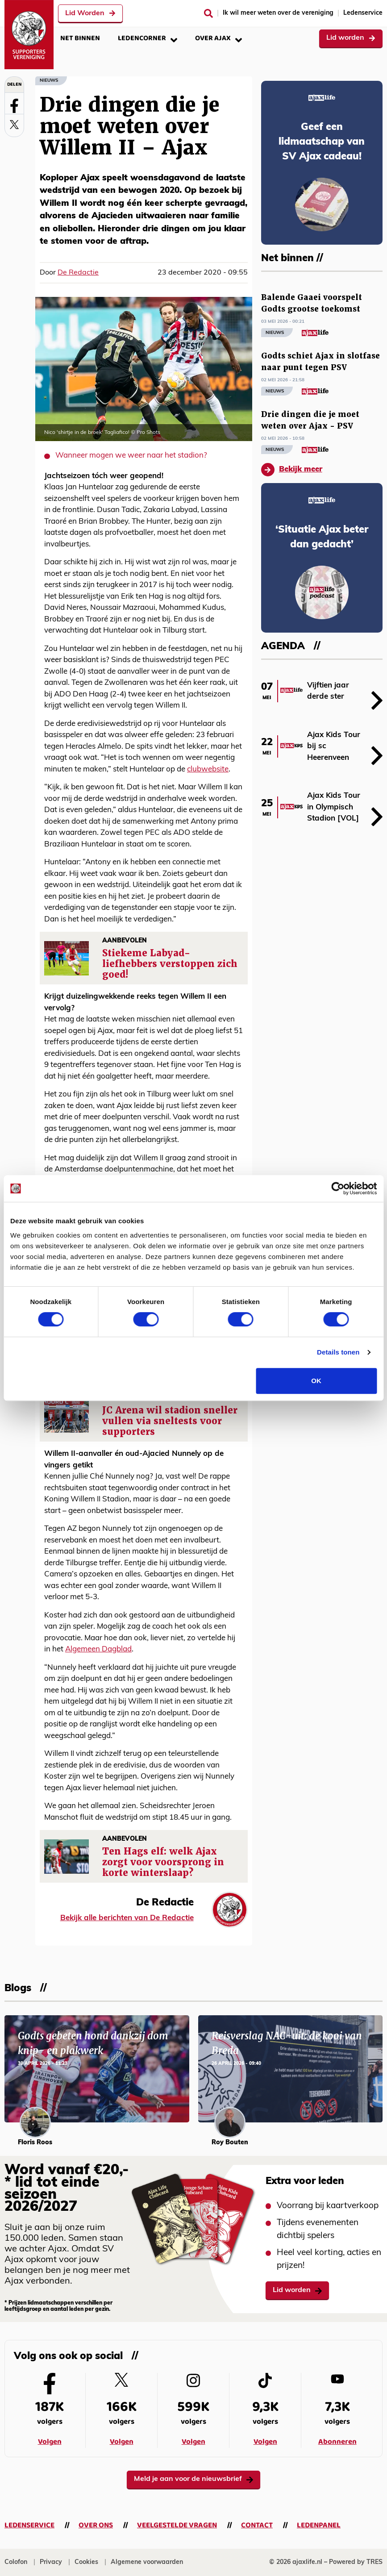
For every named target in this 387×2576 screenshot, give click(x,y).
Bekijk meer (291, 469)
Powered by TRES (356, 2562)
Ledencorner (147, 38)
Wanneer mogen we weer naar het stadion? (131, 455)
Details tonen (338, 1352)
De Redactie (78, 272)
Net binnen (80, 38)
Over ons (96, 2525)
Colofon (15, 2562)
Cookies (86, 2562)
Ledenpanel (319, 2525)
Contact (257, 2525)
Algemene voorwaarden (147, 2562)
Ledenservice (363, 13)
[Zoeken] (208, 13)
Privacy (51, 2562)
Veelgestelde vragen (177, 2525)
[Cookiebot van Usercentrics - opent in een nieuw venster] (338, 1188)
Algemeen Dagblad (98, 1649)
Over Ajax (218, 38)
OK (316, 1380)
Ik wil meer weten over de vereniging (278, 13)
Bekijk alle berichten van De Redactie (127, 1918)
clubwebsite (208, 769)
